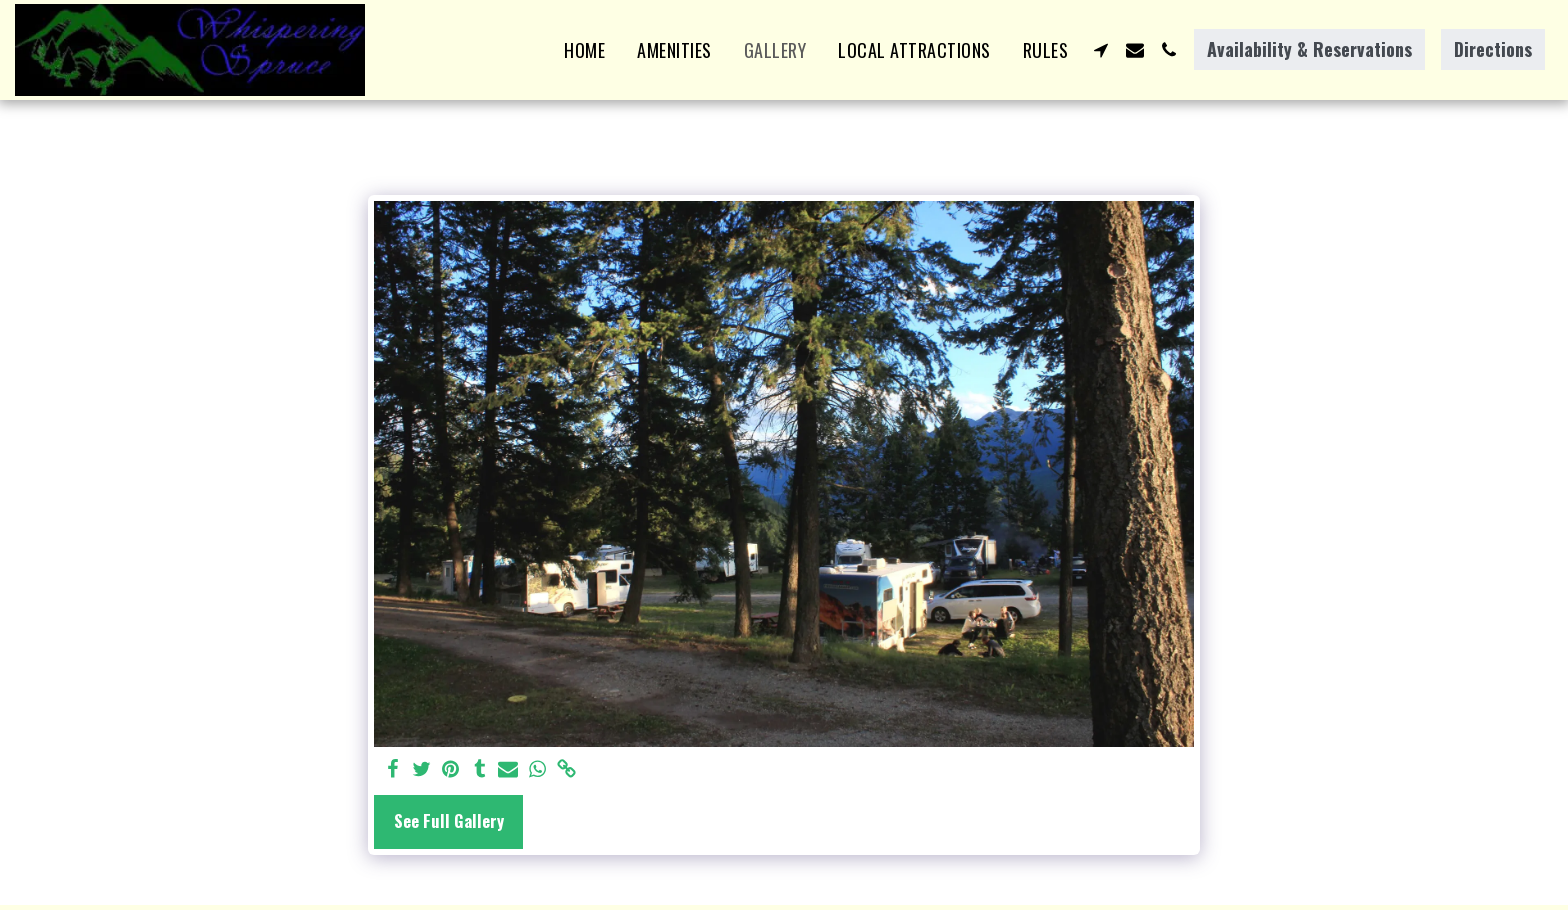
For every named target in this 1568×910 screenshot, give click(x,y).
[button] (1101, 50)
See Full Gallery (449, 820)
